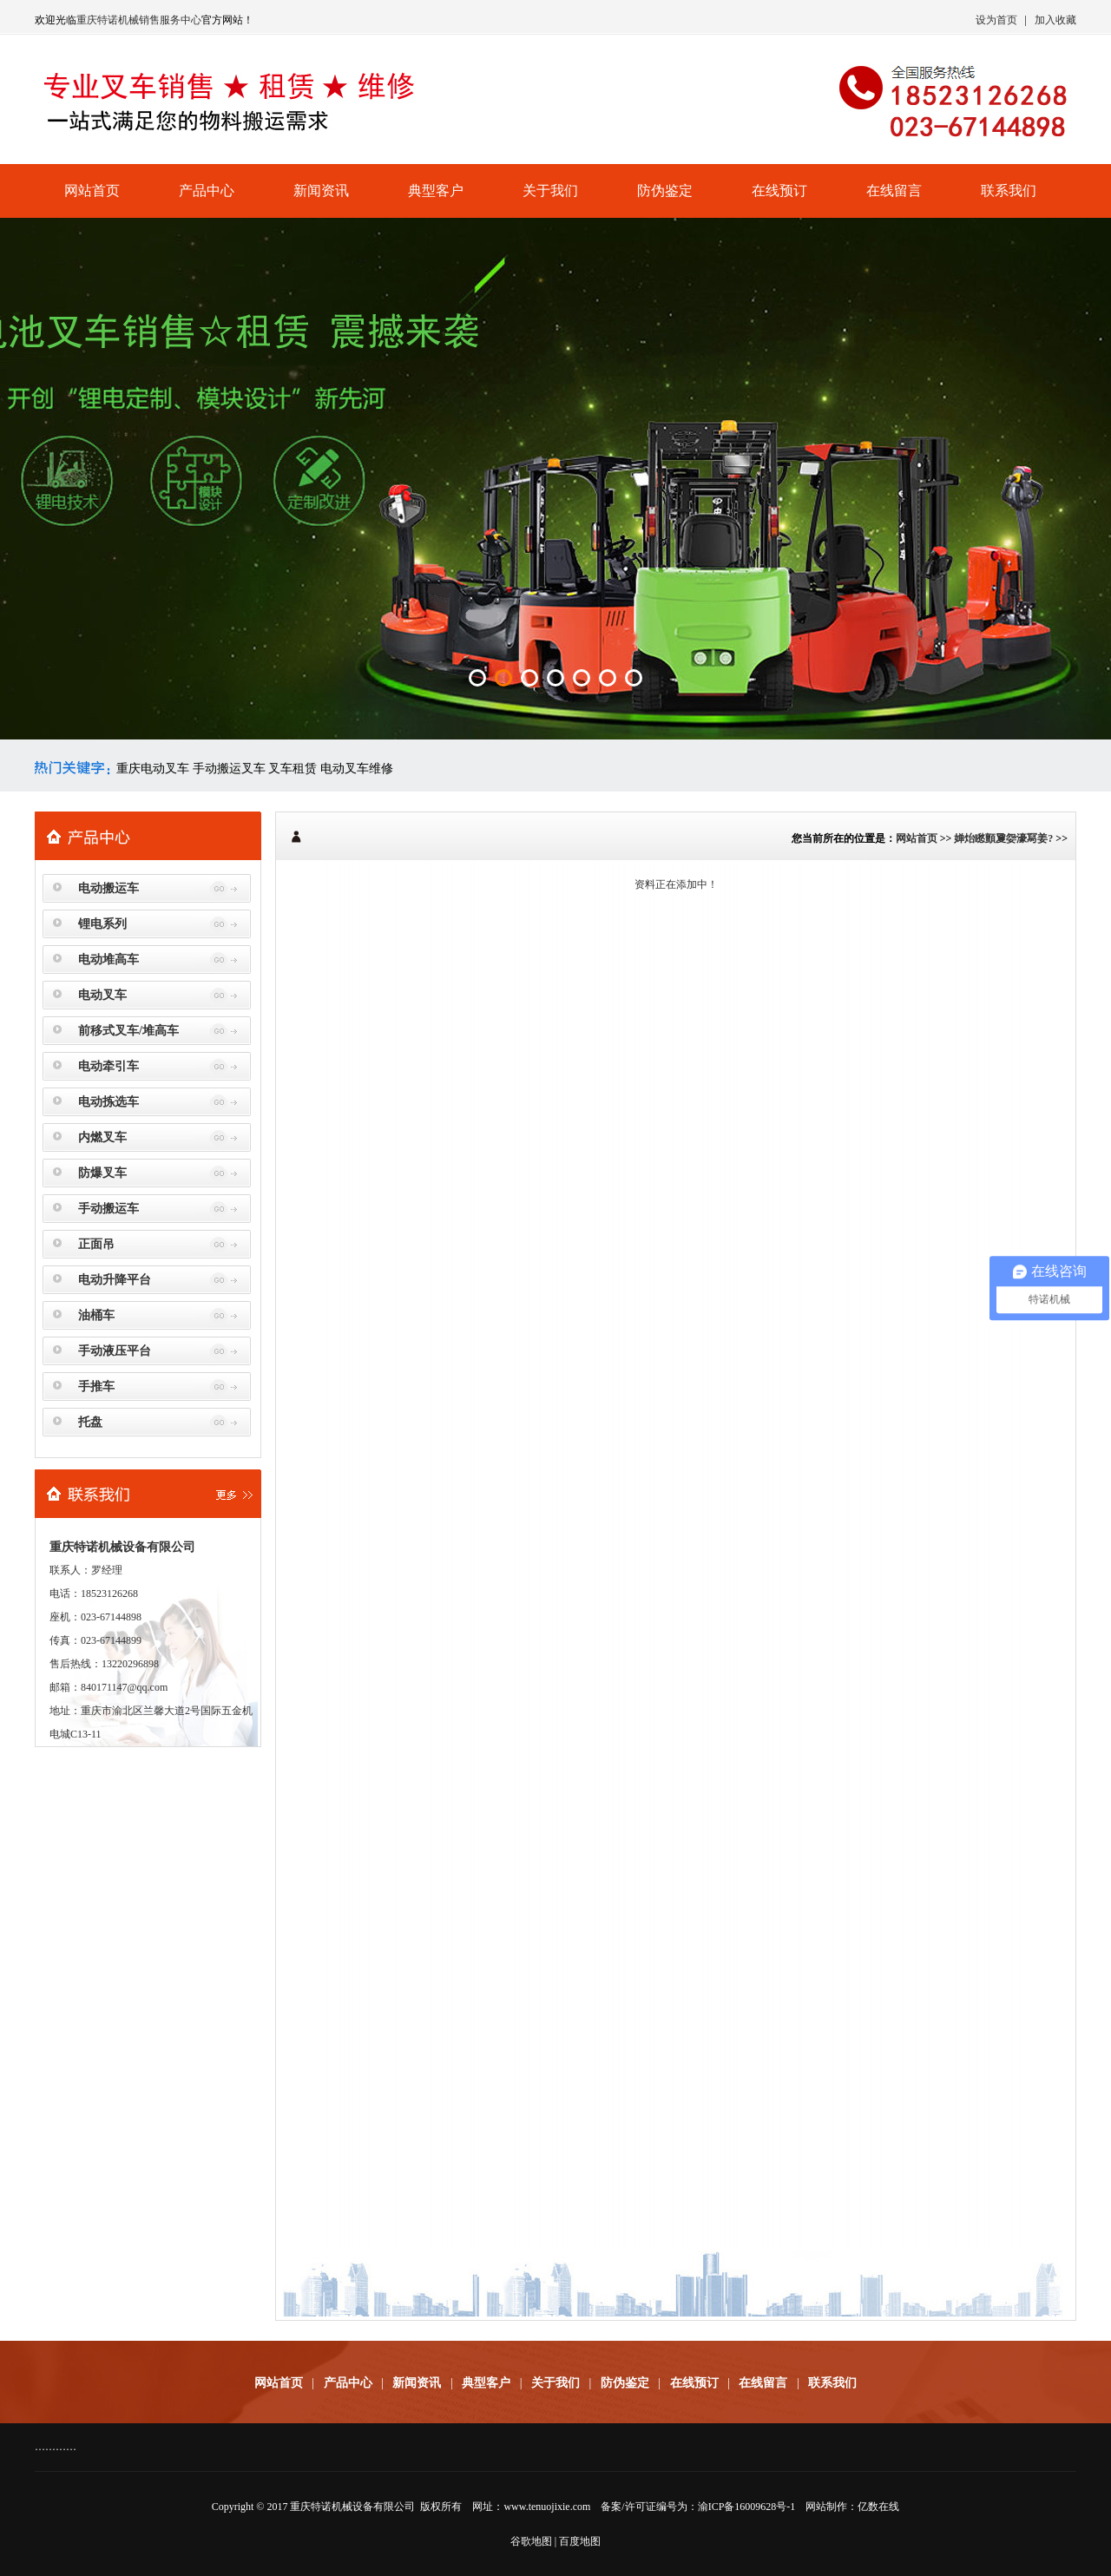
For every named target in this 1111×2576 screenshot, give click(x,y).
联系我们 (1008, 190)
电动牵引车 (108, 1066)
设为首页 (996, 20)
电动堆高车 (108, 959)
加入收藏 (1055, 20)
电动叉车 (102, 995)
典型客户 (435, 190)
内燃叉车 (102, 1137)
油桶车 (96, 1315)
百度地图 (580, 2541)
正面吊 (96, 1244)
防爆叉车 (102, 1173)
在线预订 (779, 190)
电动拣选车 (108, 1101)
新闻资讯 (321, 190)
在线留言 (894, 190)
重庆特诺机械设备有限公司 (352, 2506)
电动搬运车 (108, 888)
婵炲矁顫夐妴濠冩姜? (1003, 838)
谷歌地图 (531, 2541)
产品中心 (206, 190)
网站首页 (92, 190)
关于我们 (550, 190)
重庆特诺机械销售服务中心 (138, 20)
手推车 (96, 1386)
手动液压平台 (114, 1350)
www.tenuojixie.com (546, 2506)
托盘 (90, 1422)
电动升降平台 (114, 1279)
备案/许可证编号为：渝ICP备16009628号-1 (698, 2506)
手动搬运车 (108, 1208)
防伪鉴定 (665, 190)
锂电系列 (102, 923)
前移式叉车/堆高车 (128, 1030)
